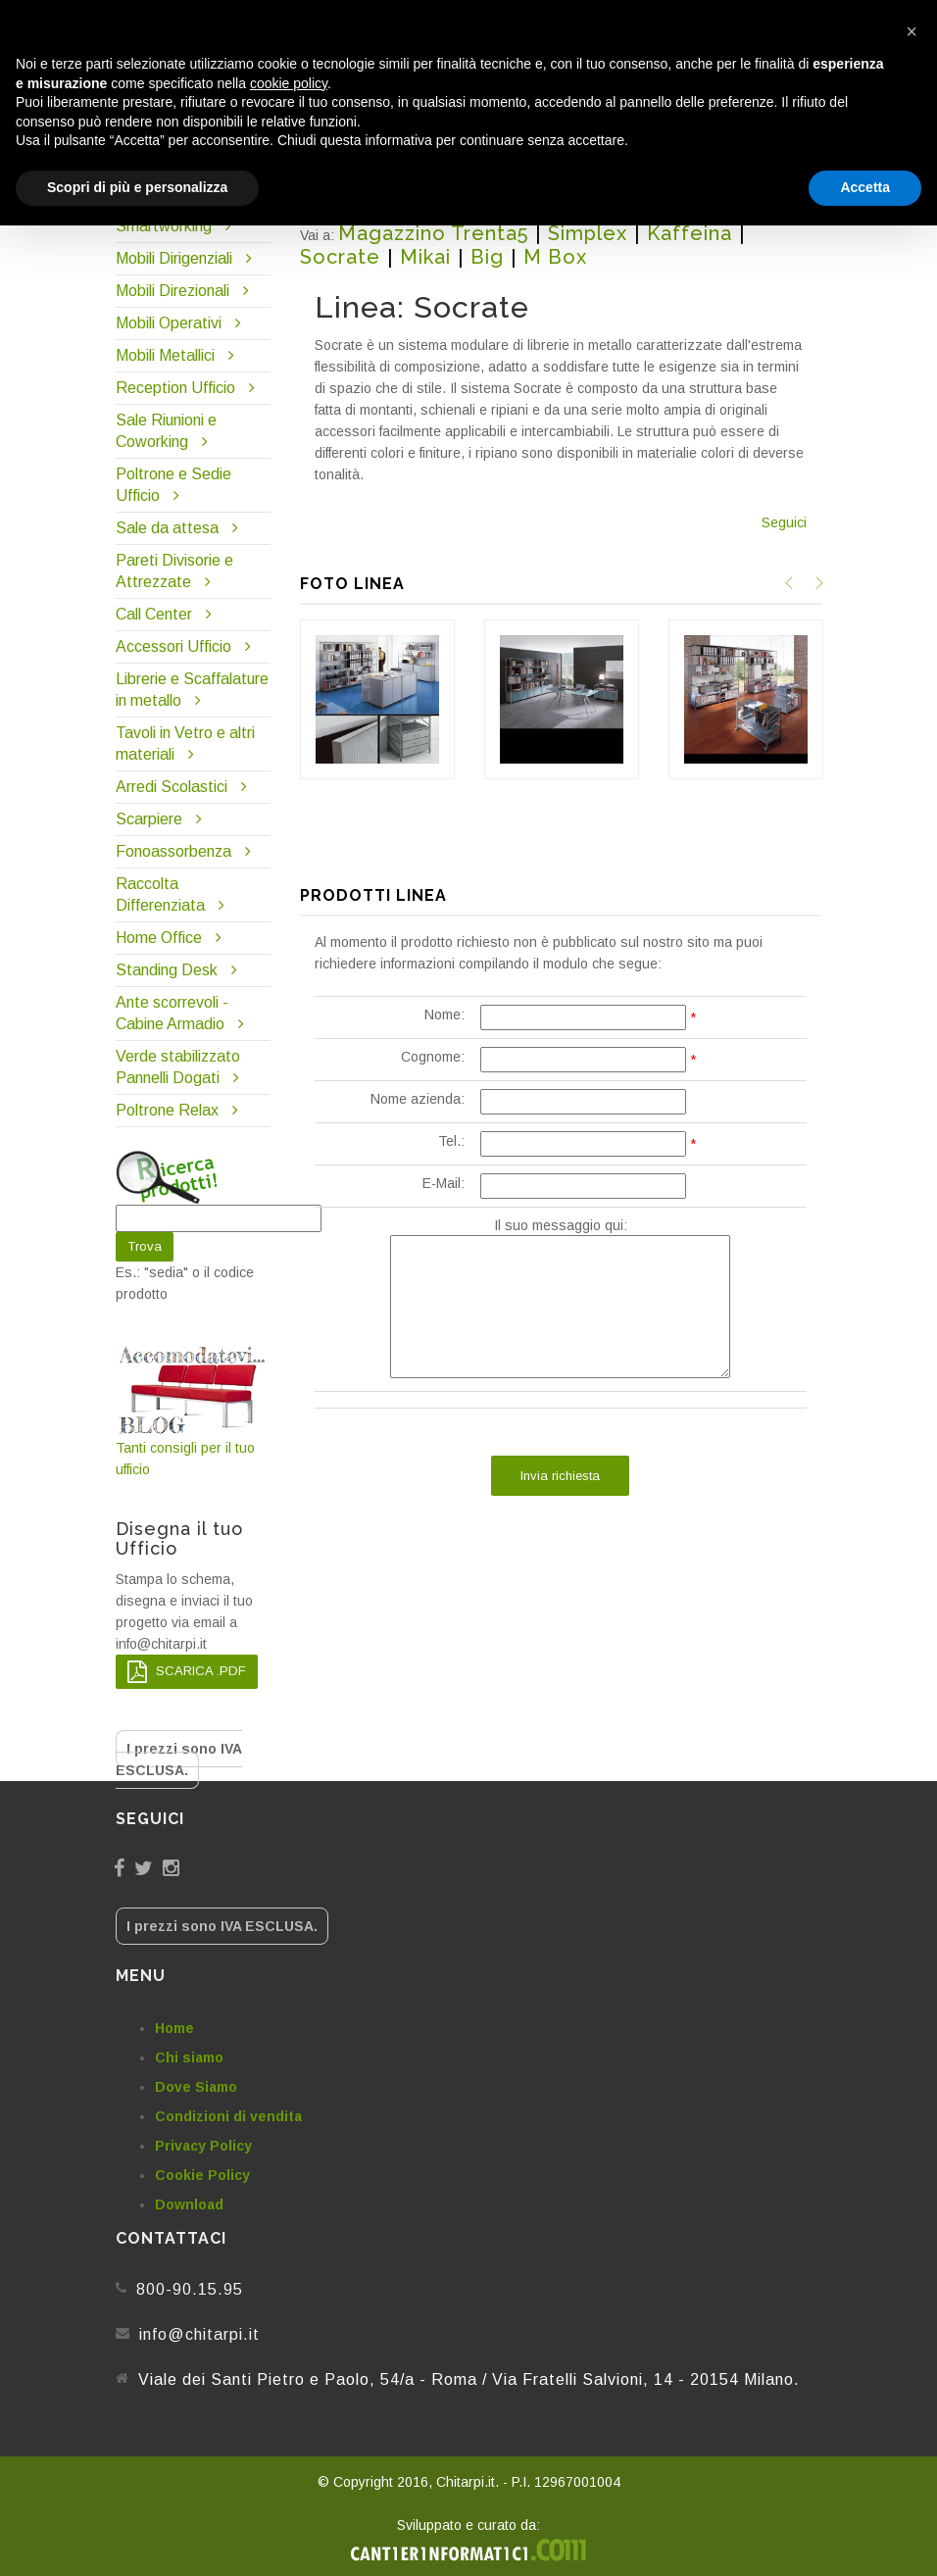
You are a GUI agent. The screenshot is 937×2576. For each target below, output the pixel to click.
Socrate (340, 257)
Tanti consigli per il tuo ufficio (193, 1410)
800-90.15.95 (189, 2289)
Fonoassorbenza (173, 851)
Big (487, 257)
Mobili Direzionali (172, 290)
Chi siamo (189, 2057)
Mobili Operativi (169, 323)
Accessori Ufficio (173, 646)
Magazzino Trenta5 (433, 233)
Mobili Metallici (165, 355)
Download (189, 2204)
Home (174, 2028)
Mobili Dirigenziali (174, 258)
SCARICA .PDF (186, 1671)
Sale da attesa (167, 528)
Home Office (159, 937)
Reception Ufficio (175, 387)
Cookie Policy (202, 2175)
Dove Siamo (196, 2087)
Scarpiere (151, 819)
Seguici (784, 522)
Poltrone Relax (167, 1110)
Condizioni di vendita (228, 2116)
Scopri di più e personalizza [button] (137, 187)
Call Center (154, 614)
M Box (555, 257)
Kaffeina (689, 233)
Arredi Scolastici (171, 786)
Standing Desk (167, 970)
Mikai (425, 257)
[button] (911, 31)
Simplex (587, 233)
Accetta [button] (865, 187)
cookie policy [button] (288, 83)
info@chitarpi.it (199, 2334)
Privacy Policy (203, 2146)
